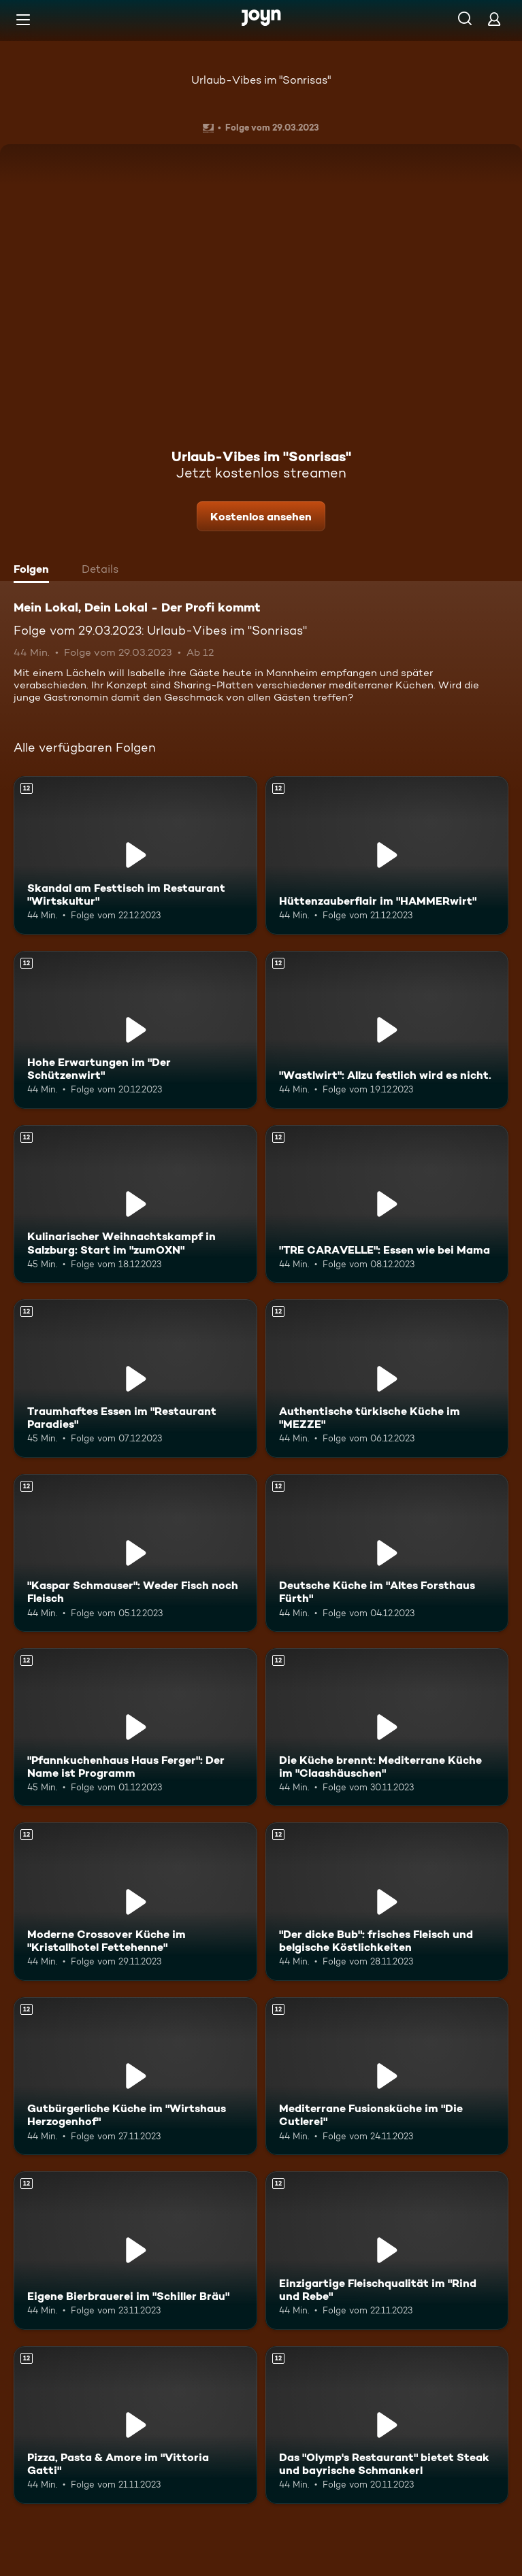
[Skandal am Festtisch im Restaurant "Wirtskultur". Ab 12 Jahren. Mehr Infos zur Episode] (135, 855)
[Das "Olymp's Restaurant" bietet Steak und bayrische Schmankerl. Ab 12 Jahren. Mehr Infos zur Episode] (387, 2425)
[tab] (35, 570)
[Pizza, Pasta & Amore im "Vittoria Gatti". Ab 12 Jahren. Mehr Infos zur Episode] (135, 2425)
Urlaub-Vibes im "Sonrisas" (261, 79)
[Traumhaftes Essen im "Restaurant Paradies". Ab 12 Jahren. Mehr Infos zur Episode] (135, 1378)
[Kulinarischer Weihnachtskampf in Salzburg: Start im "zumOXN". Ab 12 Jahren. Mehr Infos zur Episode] (135, 1204)
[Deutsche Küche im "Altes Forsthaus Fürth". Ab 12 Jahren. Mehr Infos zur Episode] (387, 1553)
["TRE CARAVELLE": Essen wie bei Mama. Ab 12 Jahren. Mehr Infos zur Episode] (387, 1204)
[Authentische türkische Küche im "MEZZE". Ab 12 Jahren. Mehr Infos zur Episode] (387, 1378)
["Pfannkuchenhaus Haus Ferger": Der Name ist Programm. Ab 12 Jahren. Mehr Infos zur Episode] (135, 1727)
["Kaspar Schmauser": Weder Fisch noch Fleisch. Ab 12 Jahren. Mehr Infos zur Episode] (135, 1553)
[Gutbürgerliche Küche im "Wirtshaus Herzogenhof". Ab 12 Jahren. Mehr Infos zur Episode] (135, 2076)
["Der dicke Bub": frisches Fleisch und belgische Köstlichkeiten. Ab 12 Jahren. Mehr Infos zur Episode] (387, 1901)
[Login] (494, 19)
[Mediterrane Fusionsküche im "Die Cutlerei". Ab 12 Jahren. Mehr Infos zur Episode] (387, 2076)
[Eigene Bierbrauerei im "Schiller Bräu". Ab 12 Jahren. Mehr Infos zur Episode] (135, 2250)
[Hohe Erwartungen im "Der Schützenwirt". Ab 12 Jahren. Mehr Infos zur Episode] (135, 1030)
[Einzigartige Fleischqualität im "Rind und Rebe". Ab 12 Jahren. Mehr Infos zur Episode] (387, 2250)
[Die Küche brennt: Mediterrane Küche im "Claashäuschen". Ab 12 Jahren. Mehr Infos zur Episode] (387, 1727)
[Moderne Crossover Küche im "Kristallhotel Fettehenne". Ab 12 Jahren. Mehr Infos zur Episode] (135, 1901)
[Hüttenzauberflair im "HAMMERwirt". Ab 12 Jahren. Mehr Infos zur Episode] (387, 855)
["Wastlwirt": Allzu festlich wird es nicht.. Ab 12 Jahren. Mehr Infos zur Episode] (387, 1030)
